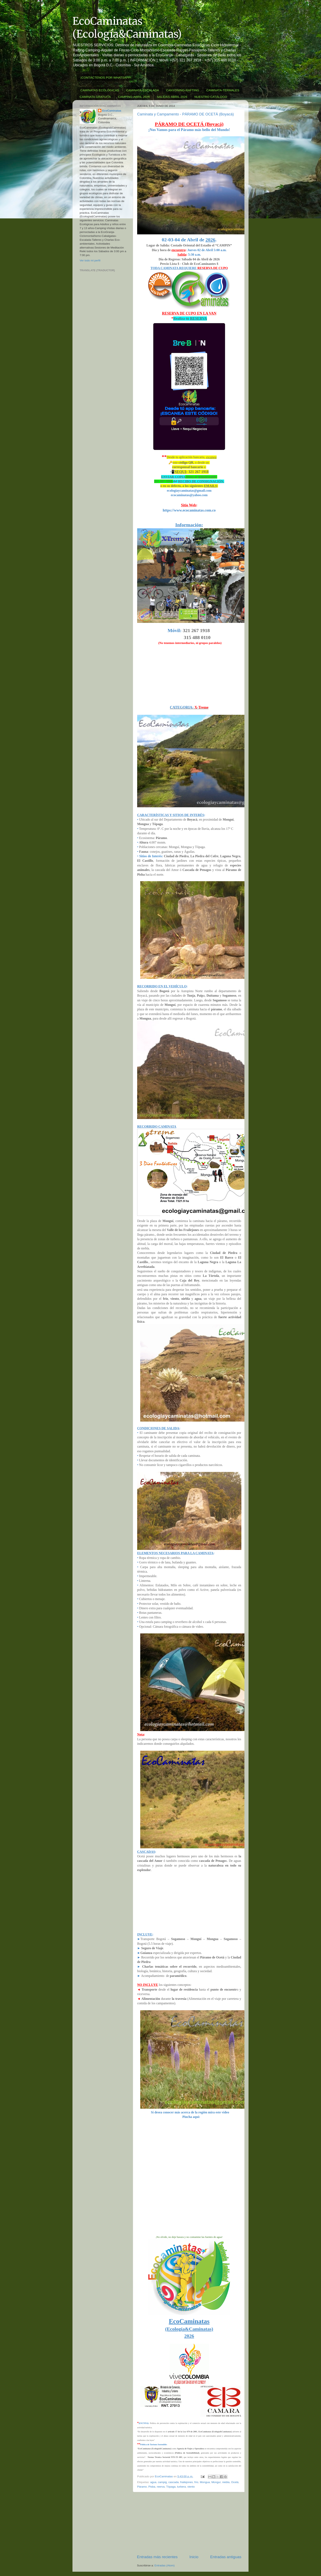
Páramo (142, 2486)
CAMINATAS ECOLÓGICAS (99, 90)
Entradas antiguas (225, 2557)
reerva (161, 2486)
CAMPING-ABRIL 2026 (134, 96)
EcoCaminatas (111, 110)
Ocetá (234, 2482)
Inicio (193, 2557)
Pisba (151, 2486)
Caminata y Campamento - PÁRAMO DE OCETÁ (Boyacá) (185, 114)
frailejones (186, 2482)
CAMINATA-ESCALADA (142, 90)
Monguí (216, 2482)
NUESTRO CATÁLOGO (210, 96)
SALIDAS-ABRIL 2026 (172, 96)
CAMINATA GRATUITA (95, 96)
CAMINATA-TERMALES (222, 90)
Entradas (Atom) (165, 2565)
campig (162, 2482)
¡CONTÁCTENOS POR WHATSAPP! (105, 77)
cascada (173, 2482)
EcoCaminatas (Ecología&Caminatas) (127, 28)
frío (196, 2482)
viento (191, 2486)
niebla (225, 2482)
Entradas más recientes (157, 2557)
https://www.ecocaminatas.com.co (189, 510)
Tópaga (171, 2486)
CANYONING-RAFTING (182, 90)
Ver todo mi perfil (90, 260)
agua (153, 2482)
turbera (181, 2486)
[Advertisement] (189, 2523)
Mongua (205, 2482)
